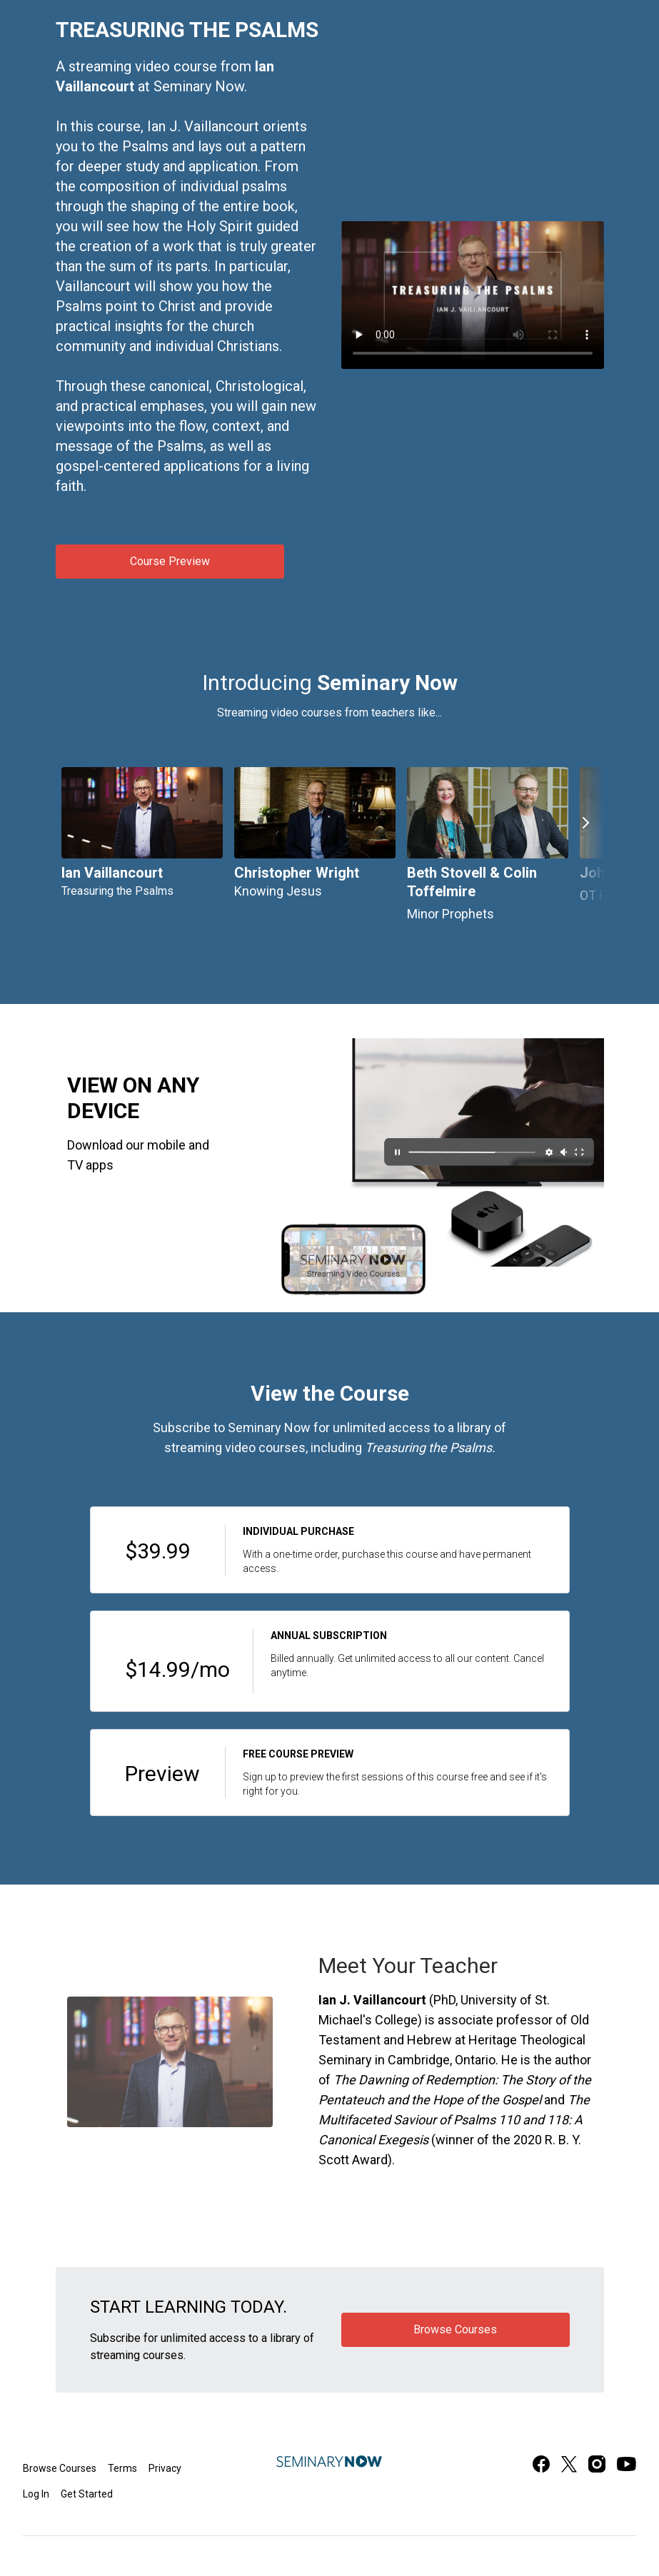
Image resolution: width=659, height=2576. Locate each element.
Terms (122, 2468)
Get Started (87, 2494)
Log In (36, 2494)
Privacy (165, 2468)
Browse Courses (59, 2468)
